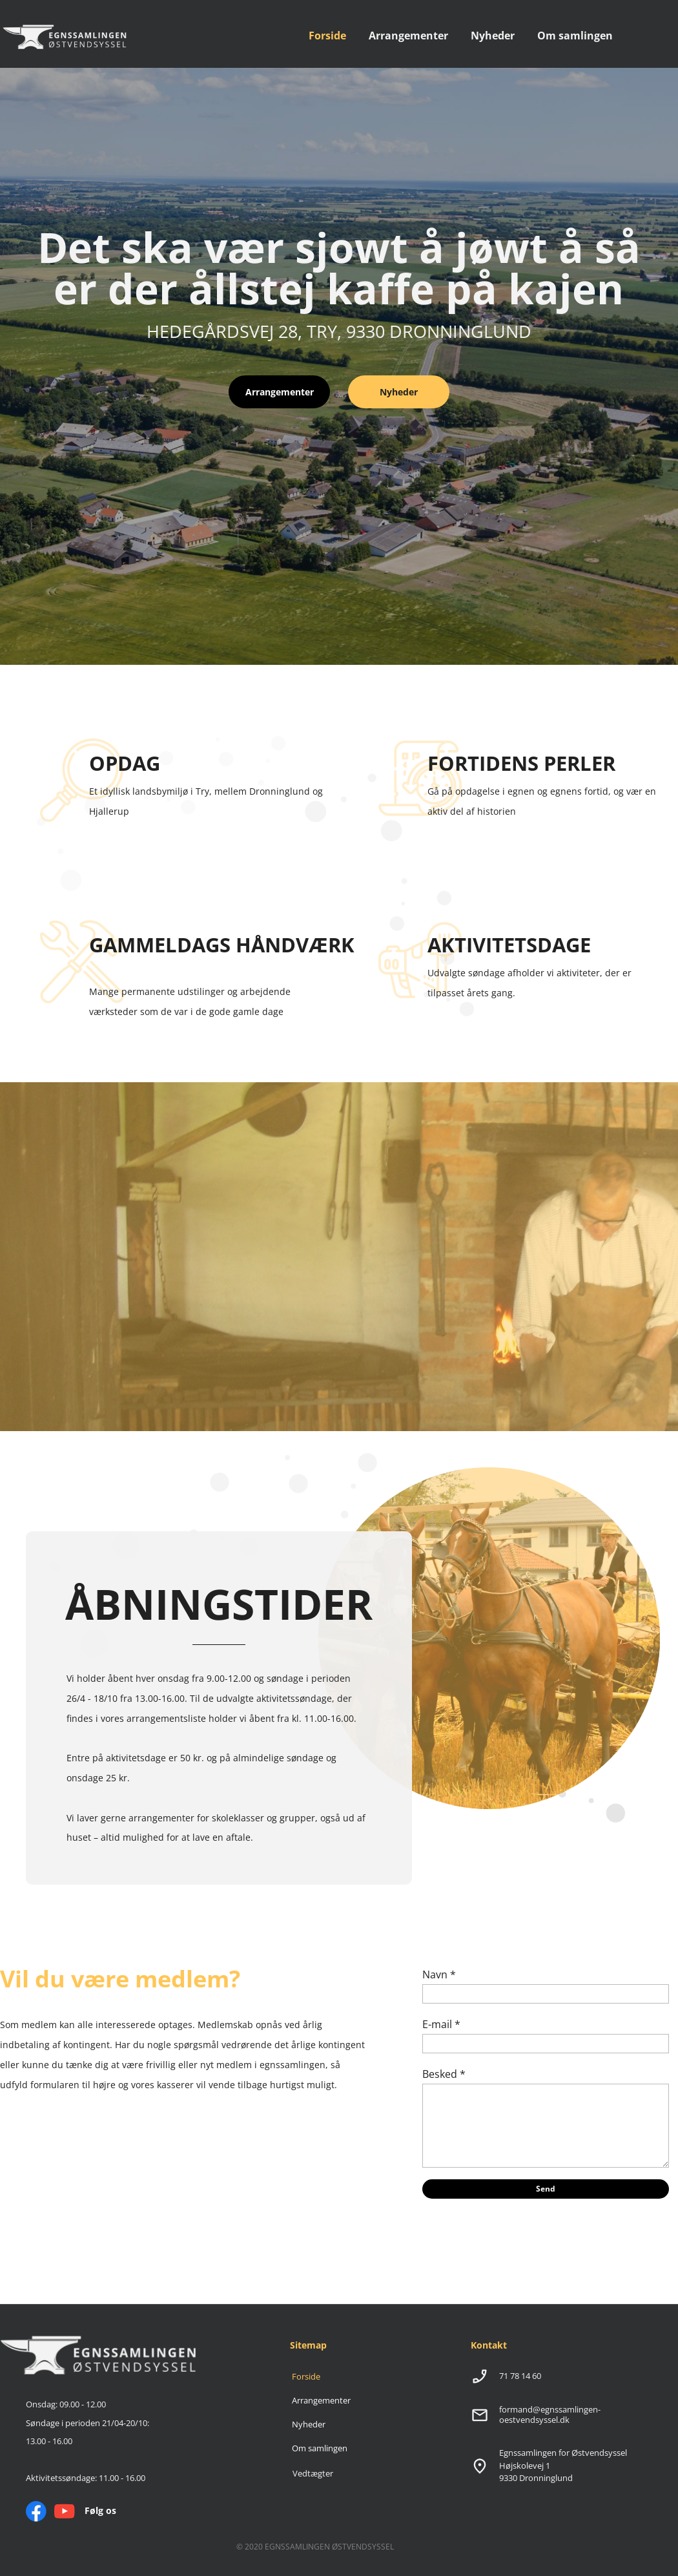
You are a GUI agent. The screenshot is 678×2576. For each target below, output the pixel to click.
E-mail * (441, 2024)
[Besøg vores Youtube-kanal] (64, 2511)
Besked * (444, 2074)
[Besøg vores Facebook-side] (36, 2511)
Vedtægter (313, 2473)
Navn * (439, 1974)
